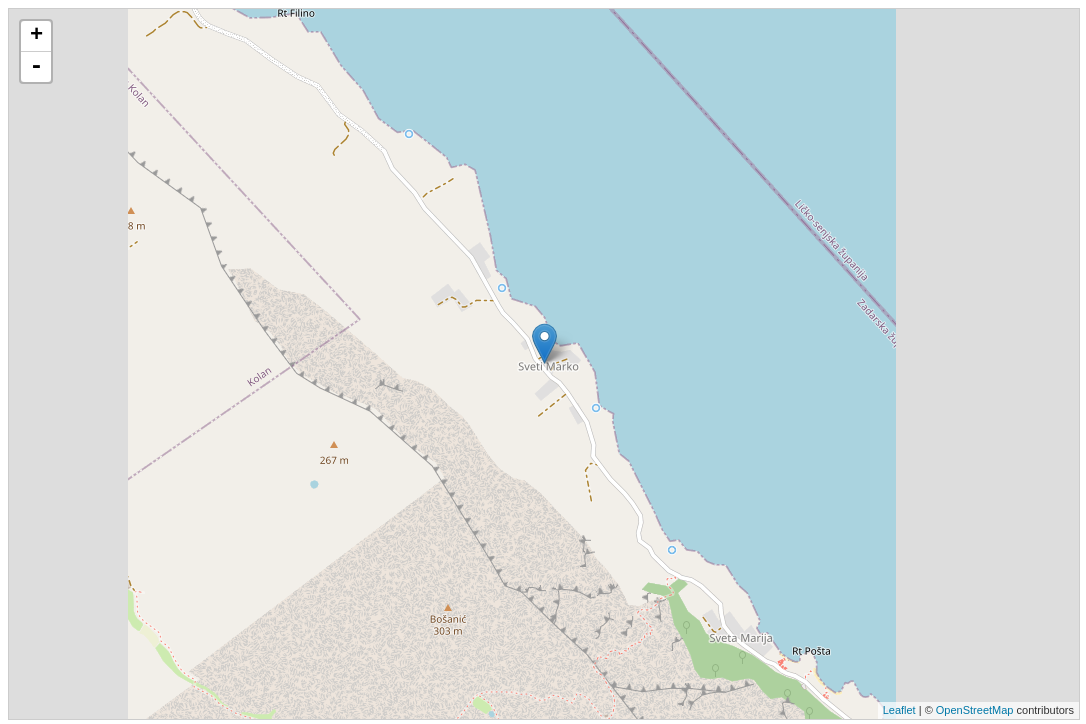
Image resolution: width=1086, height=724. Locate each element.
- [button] (36, 67)
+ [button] (36, 36)
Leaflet (899, 710)
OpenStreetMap (975, 710)
